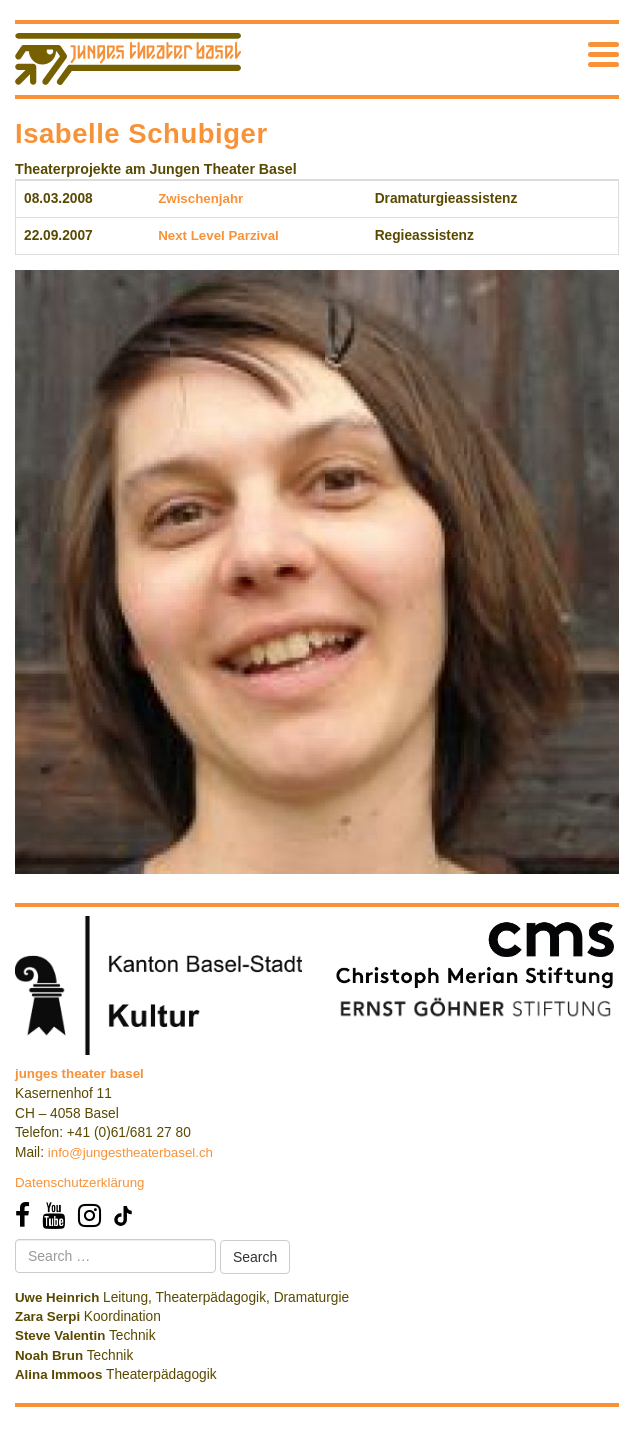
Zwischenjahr (200, 198)
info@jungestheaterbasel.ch (130, 1152)
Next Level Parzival (218, 235)
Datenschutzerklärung (80, 1182)
